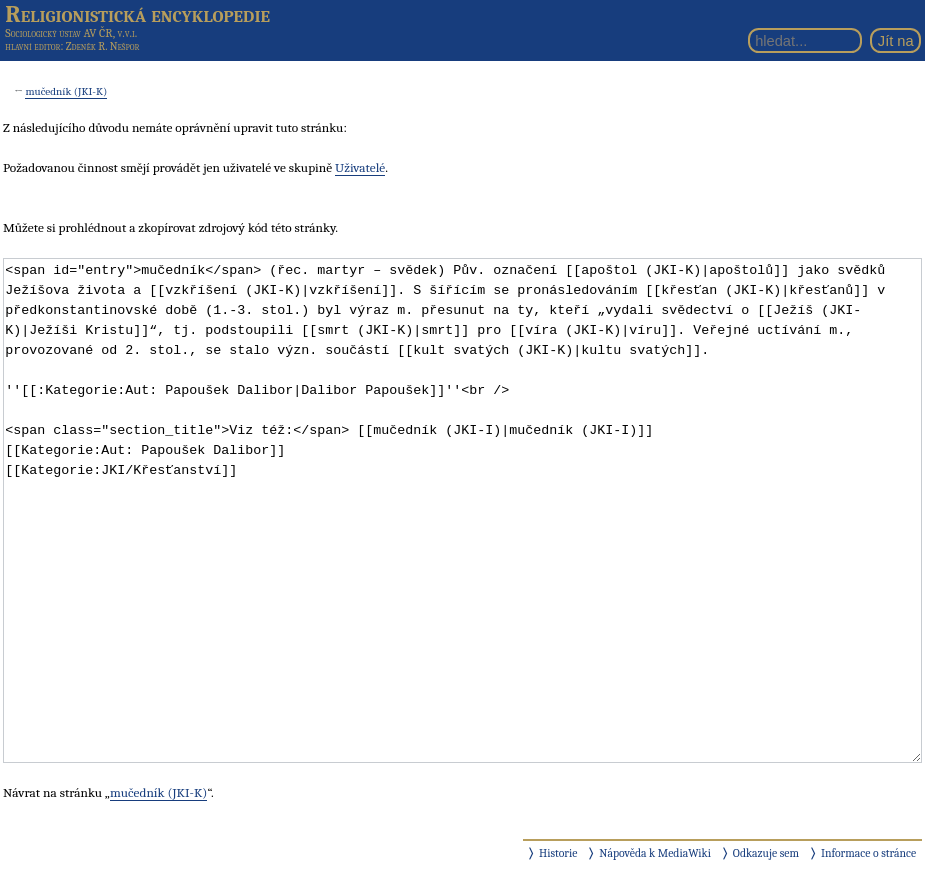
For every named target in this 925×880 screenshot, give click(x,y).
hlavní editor (32, 46)
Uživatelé (360, 167)
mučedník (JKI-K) (66, 91)
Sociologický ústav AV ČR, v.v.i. (71, 33)
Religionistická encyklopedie (137, 14)
